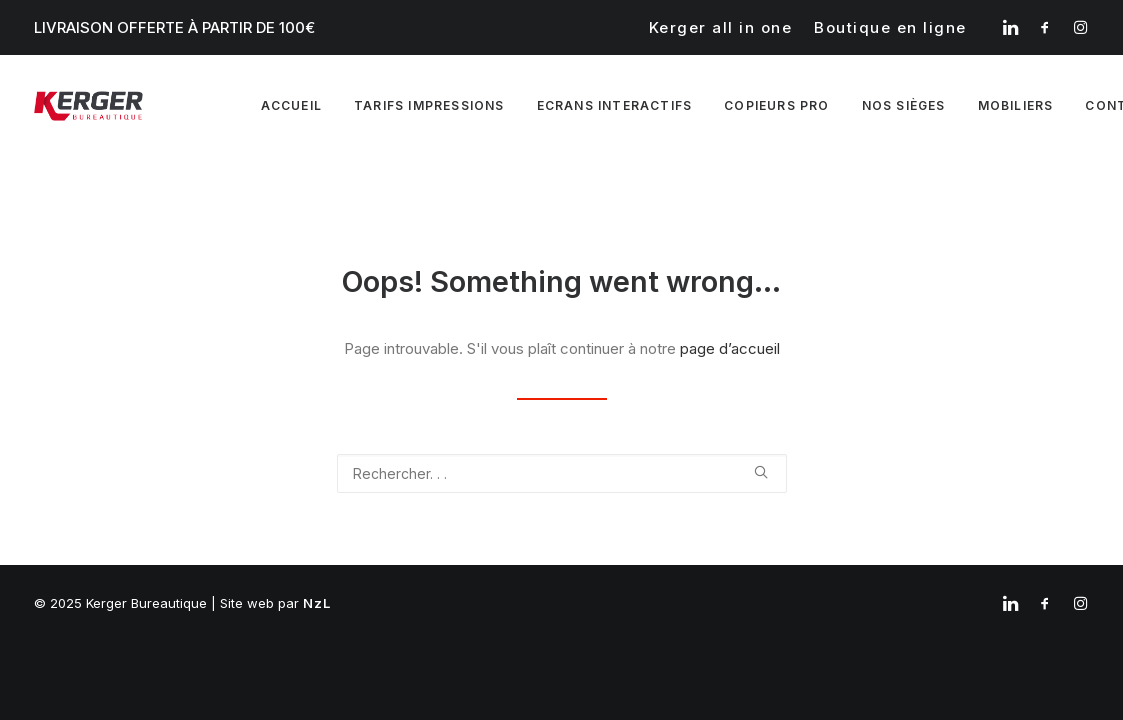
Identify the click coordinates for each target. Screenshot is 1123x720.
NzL (317, 603)
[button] (1010, 27)
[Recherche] (562, 473)
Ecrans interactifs (615, 105)
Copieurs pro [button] (776, 105)
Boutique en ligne (890, 27)
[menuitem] (721, 27)
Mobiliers (1016, 105)
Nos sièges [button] (904, 105)
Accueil (291, 105)
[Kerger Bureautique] (89, 106)
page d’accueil (730, 348)
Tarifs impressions (429, 105)
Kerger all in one (721, 27)
